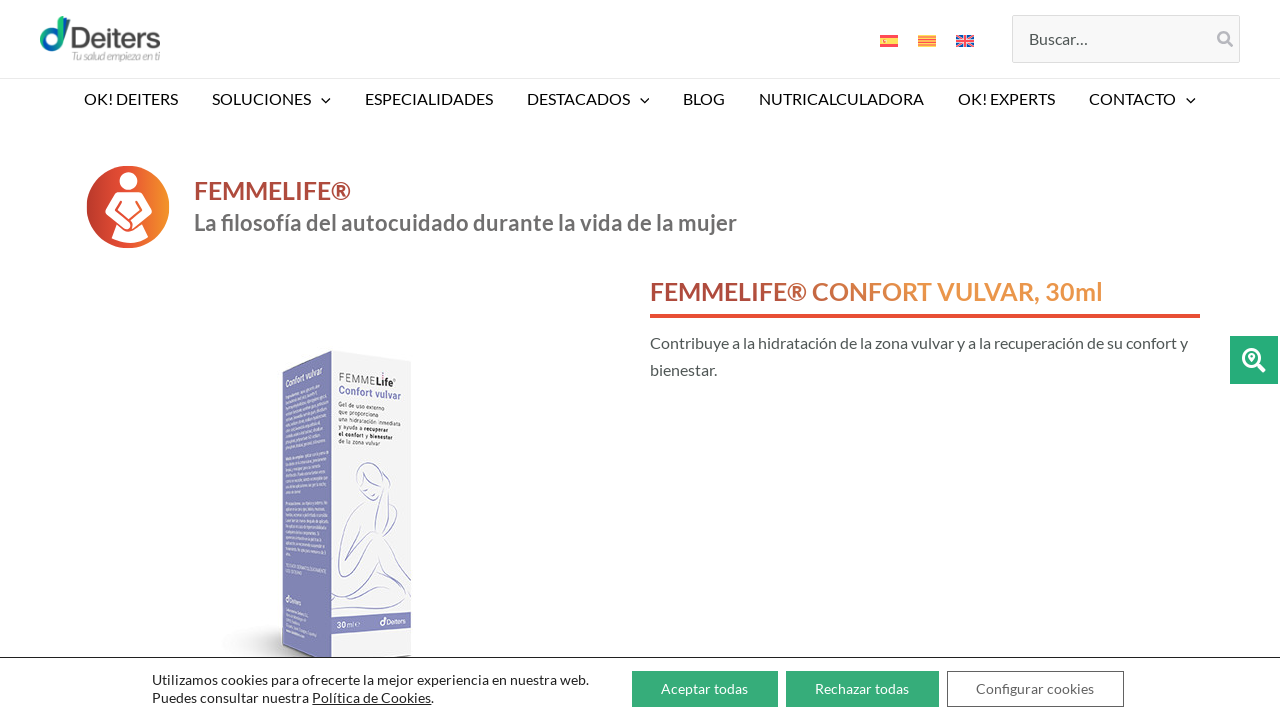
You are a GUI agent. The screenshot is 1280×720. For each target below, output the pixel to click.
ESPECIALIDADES (432, 98)
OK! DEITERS (138, 98)
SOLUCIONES (276, 99)
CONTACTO (1135, 99)
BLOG (703, 98)
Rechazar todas (862, 688)
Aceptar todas (703, 688)
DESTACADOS (589, 99)
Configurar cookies (1036, 688)
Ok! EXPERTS (1001, 98)
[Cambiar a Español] (889, 39)
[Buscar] (1226, 39)
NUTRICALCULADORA (838, 98)
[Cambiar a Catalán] (927, 39)
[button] (326, 99)
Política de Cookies (370, 697)
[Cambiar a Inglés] (965, 39)
